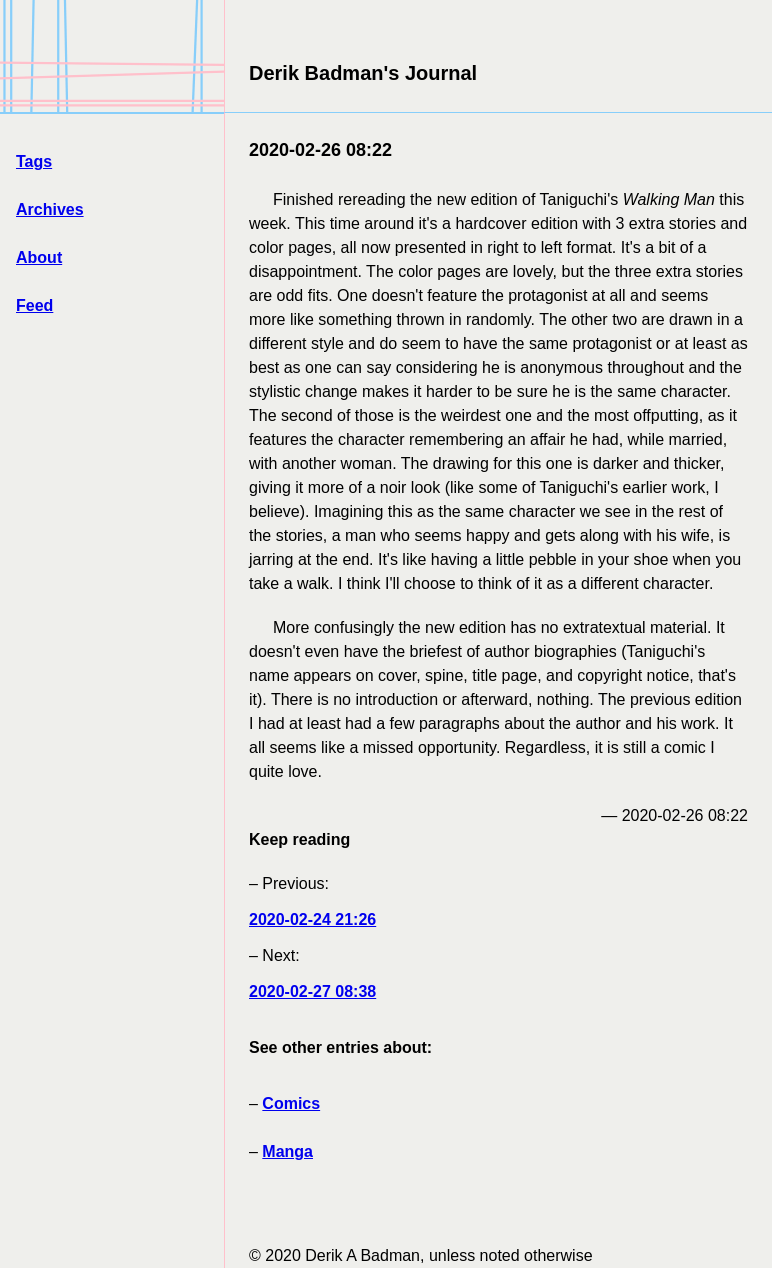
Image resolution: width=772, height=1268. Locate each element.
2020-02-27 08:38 (312, 991)
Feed (34, 305)
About (39, 257)
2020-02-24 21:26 (312, 919)
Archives (50, 209)
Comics (291, 1103)
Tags (34, 161)
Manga (287, 1151)
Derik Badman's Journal (363, 73)
